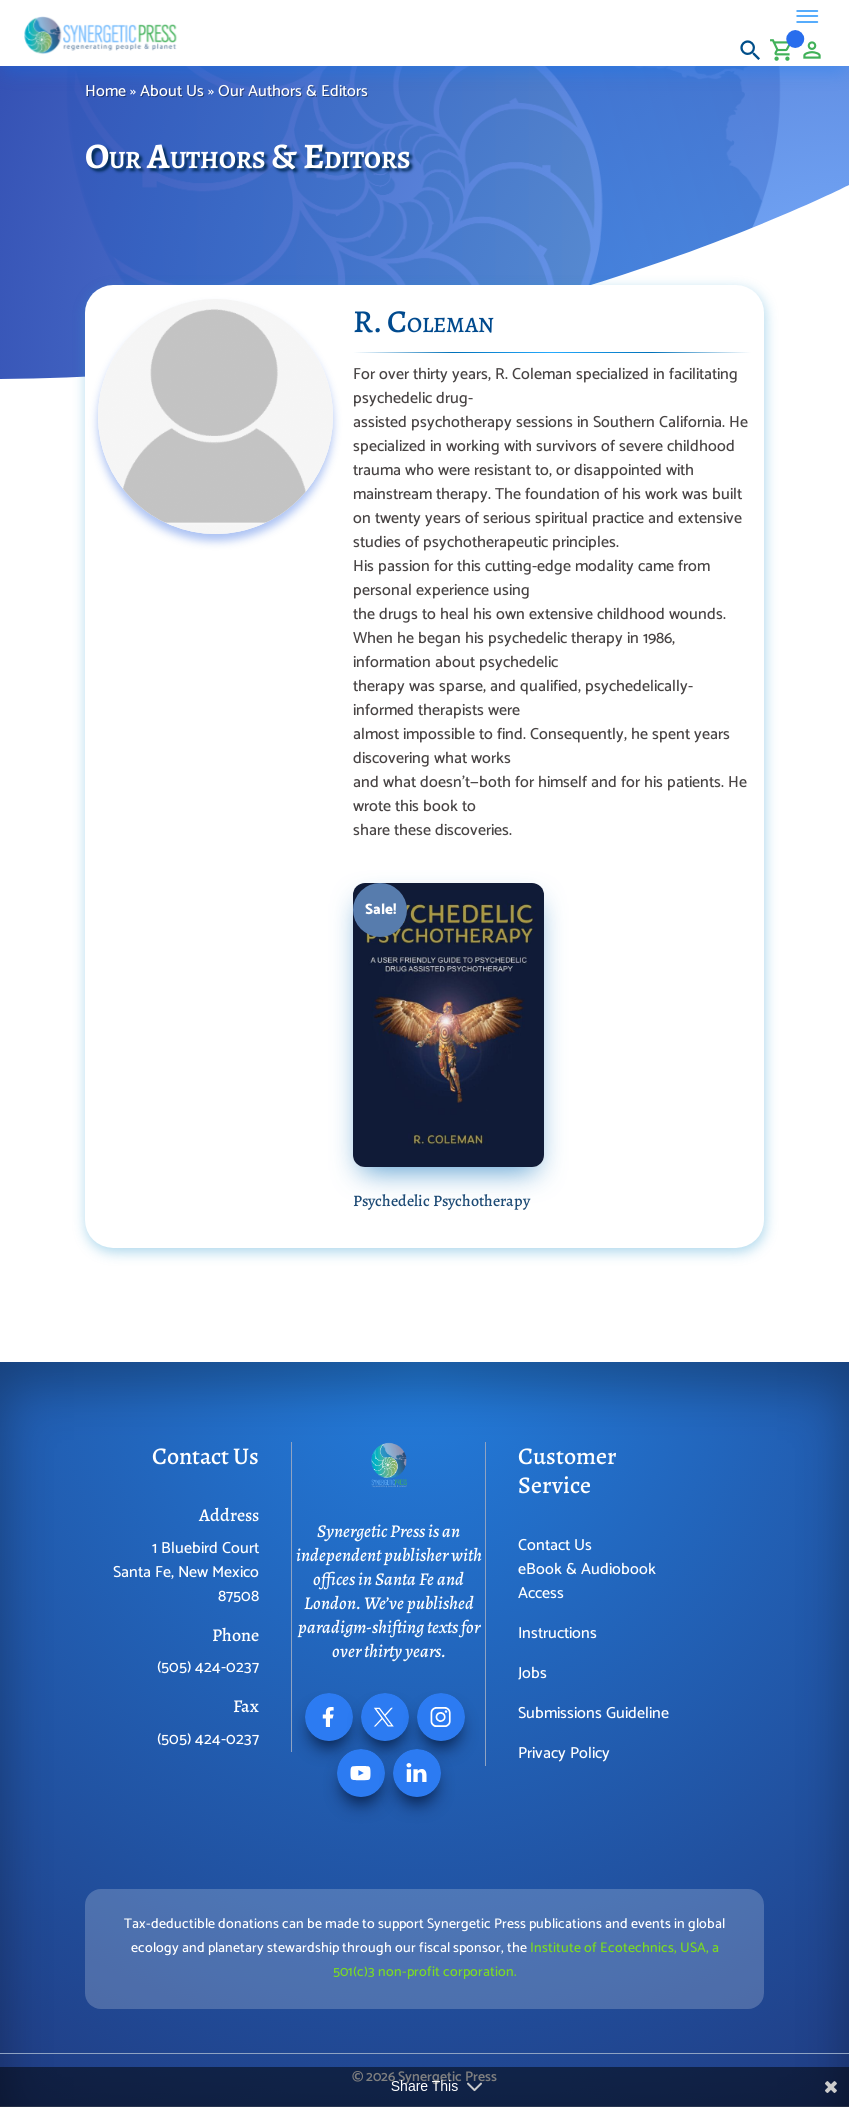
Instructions (557, 1633)
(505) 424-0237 (208, 1667)
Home (105, 91)
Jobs (532, 1673)
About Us (172, 91)
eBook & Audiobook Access (587, 1581)
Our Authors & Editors (295, 91)
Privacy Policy (564, 1753)
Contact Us (555, 1545)
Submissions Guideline (593, 1713)
